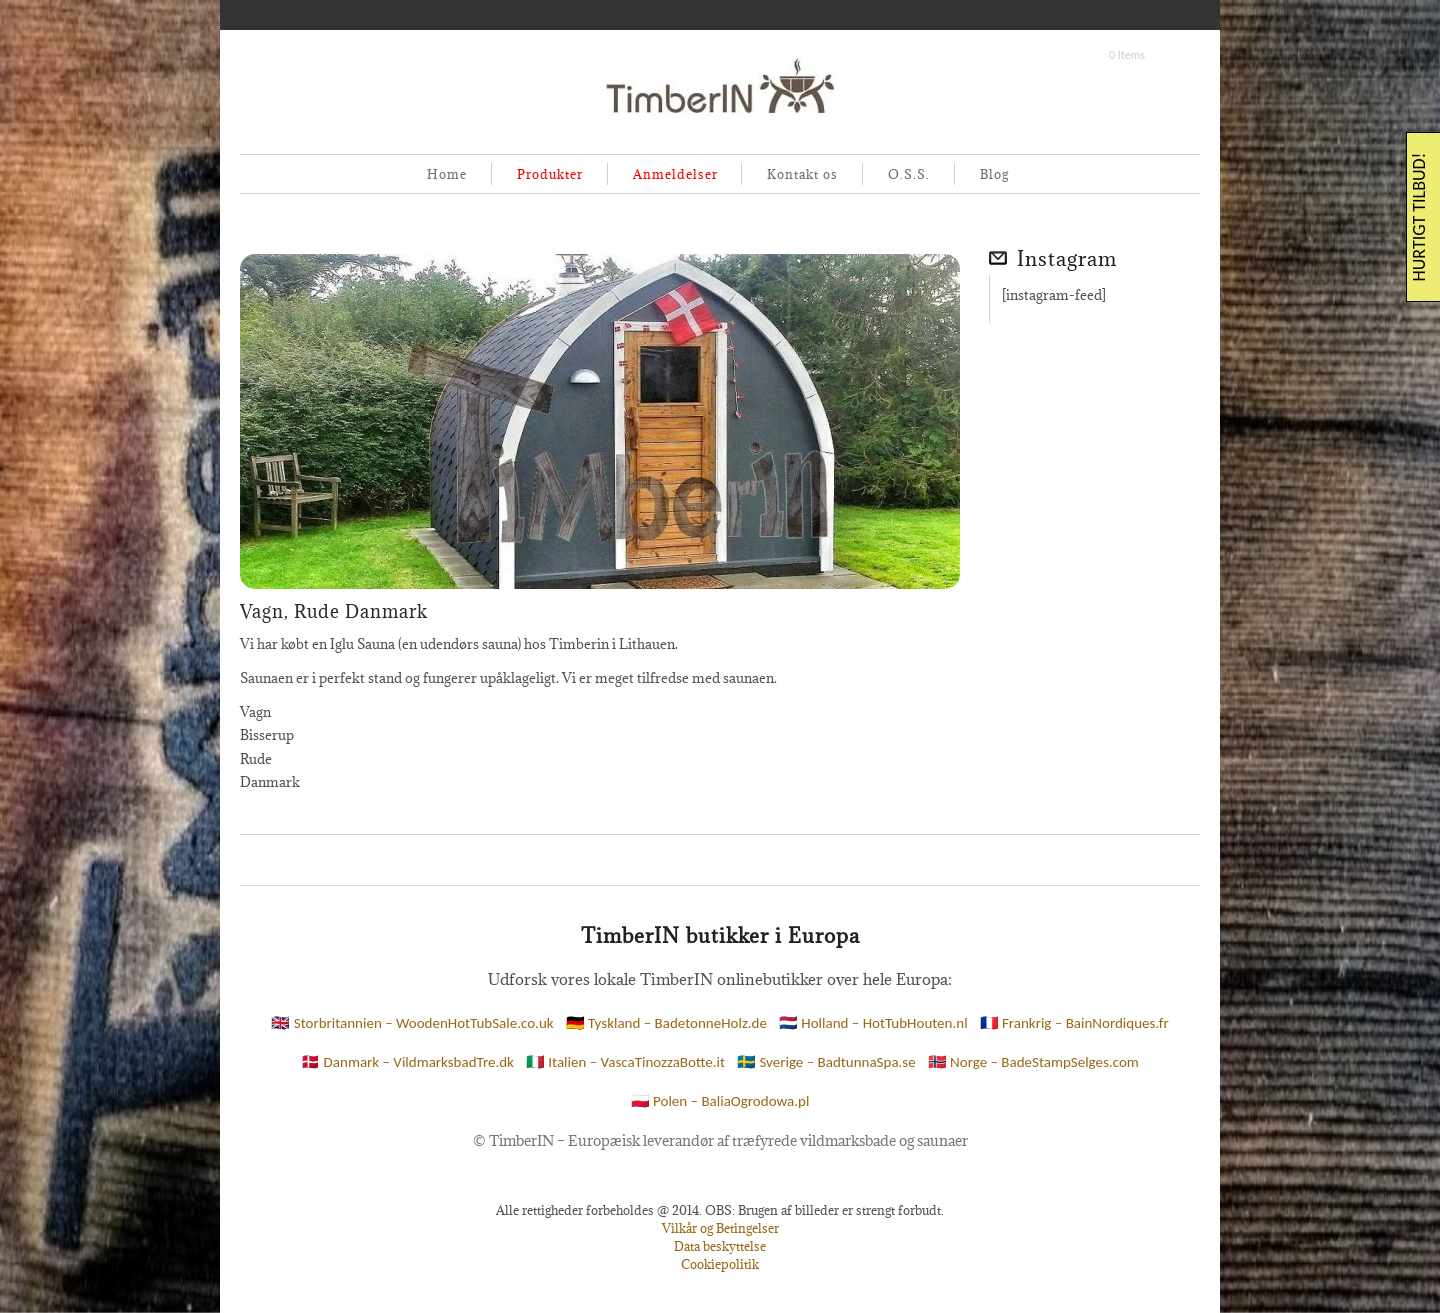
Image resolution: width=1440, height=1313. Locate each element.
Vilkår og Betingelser (720, 1228)
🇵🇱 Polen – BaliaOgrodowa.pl (720, 1101)
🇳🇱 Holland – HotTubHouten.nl (873, 1023)
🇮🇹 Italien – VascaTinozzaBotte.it (625, 1062)
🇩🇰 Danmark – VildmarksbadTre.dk (407, 1062)
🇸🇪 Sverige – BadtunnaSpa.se (826, 1062)
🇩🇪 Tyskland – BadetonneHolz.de (666, 1023)
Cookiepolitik (720, 1264)
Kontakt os (802, 174)
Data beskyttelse (720, 1246)
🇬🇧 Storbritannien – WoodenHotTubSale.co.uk (412, 1023)
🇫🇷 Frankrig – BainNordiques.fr (1074, 1023)
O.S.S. (909, 174)
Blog (994, 174)
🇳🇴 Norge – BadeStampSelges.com (1033, 1062)
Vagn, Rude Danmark (334, 611)
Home (447, 174)
